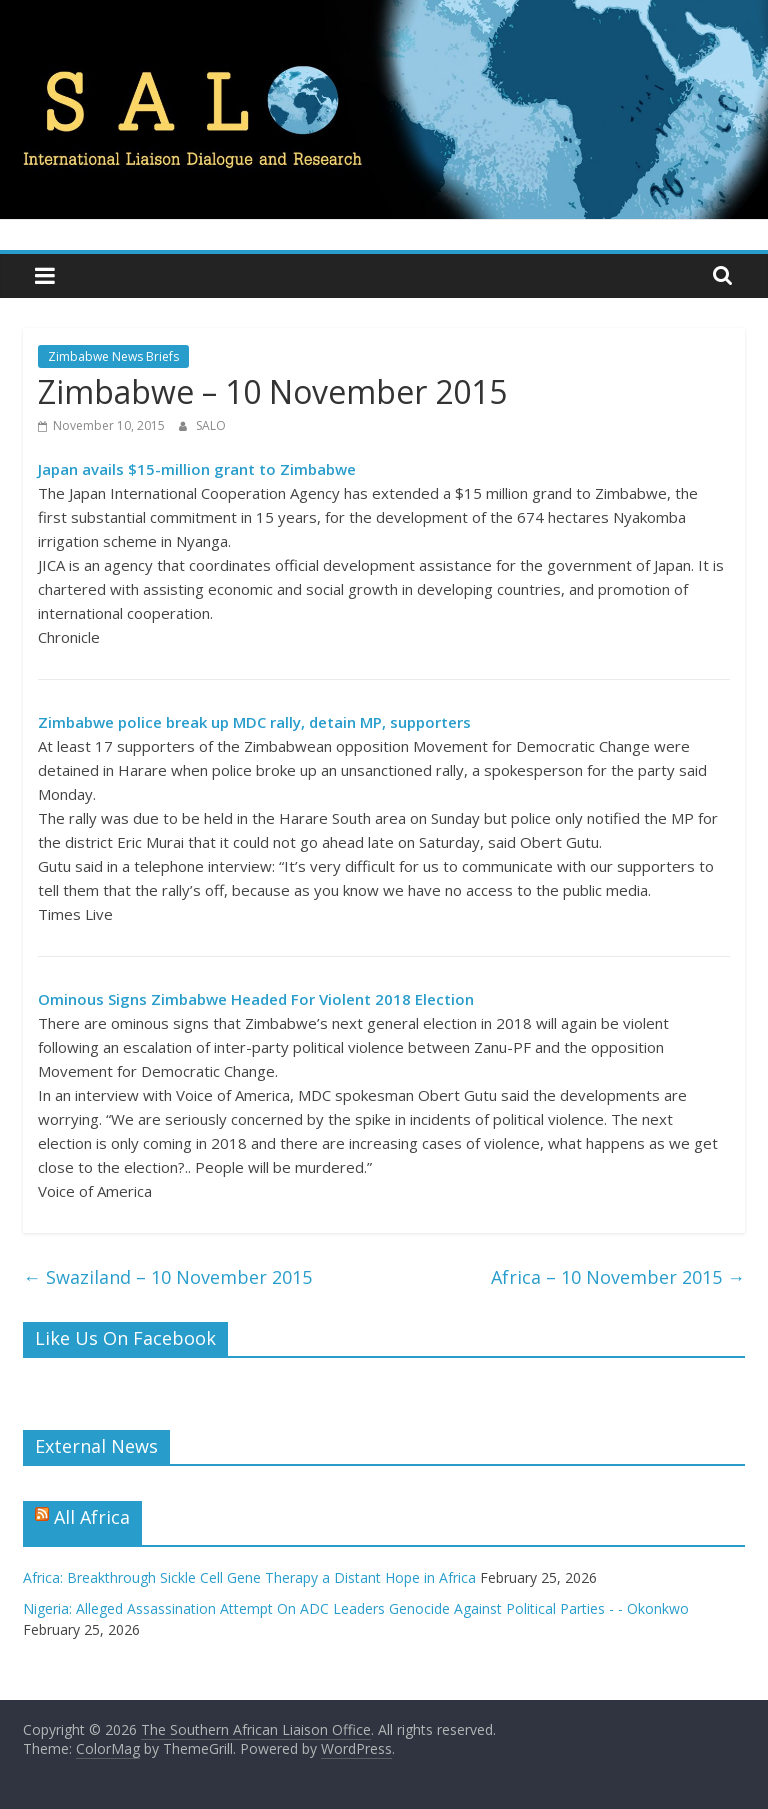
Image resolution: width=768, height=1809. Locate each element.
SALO (211, 425)
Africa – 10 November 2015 (618, 1277)
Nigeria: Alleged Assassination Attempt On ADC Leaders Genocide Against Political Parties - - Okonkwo (356, 1608)
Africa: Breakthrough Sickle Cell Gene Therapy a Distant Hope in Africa (249, 1577)
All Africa (92, 1517)
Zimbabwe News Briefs (113, 356)
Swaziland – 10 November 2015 (167, 1277)
